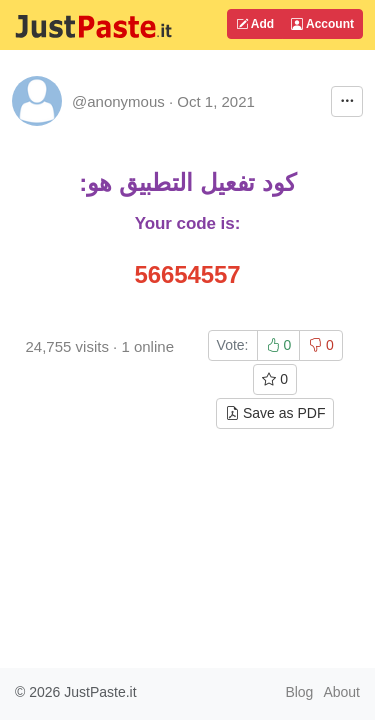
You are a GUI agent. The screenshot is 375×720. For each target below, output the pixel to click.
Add (255, 24)
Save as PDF (275, 413)
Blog (299, 692)
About (341, 692)
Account (322, 24)
